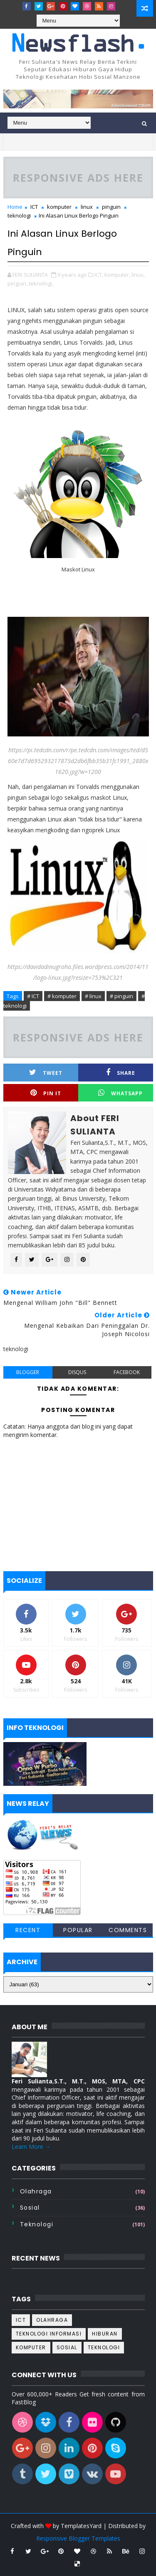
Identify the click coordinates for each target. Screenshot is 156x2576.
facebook (127, 1372)
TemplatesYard (81, 2526)
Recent (27, 1930)
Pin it (45, 1093)
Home (14, 206)
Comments (128, 1930)
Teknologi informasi (49, 2333)
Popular (78, 1930)
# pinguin (121, 996)
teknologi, (41, 283)
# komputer (62, 996)
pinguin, (17, 283)
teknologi (19, 215)
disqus (77, 1372)
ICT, (98, 274)
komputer (59, 206)
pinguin (111, 206)
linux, (138, 274)
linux (87, 206)
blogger (27, 1372)
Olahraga (36, 2191)
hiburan (105, 2333)
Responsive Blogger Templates (78, 2538)
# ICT (33, 996)
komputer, (117, 274)
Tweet (45, 1072)
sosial (30, 2207)
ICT (34, 206)
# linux (93, 996)
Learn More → (31, 2146)
